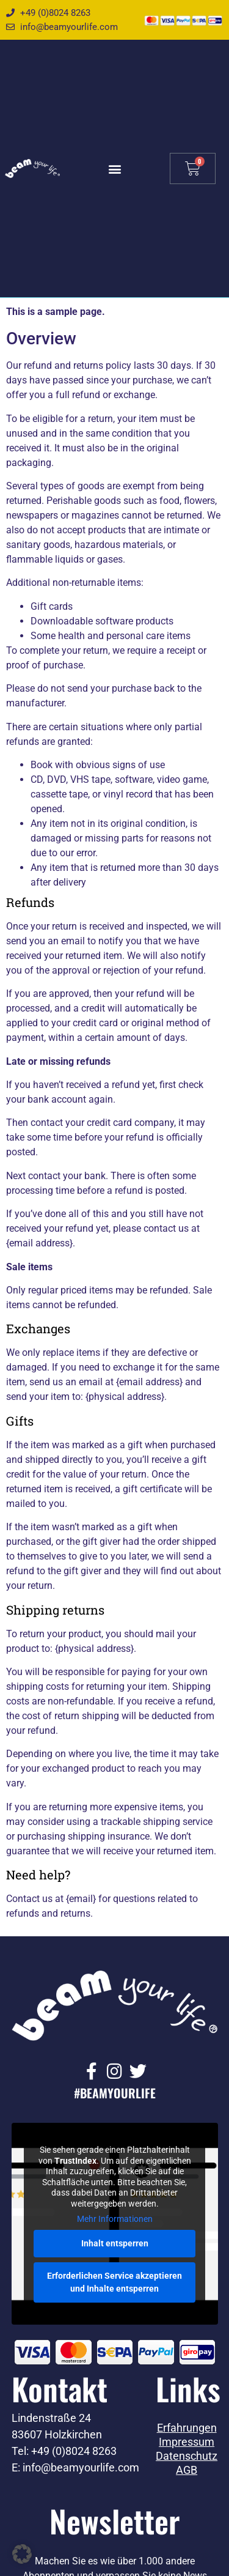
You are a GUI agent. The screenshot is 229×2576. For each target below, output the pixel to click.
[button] (114, 168)
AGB (186, 2470)
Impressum (186, 2442)
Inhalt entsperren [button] (114, 2243)
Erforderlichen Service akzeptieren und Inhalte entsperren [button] (114, 2282)
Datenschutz (186, 2456)
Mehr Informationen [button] (115, 2219)
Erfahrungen (187, 2428)
